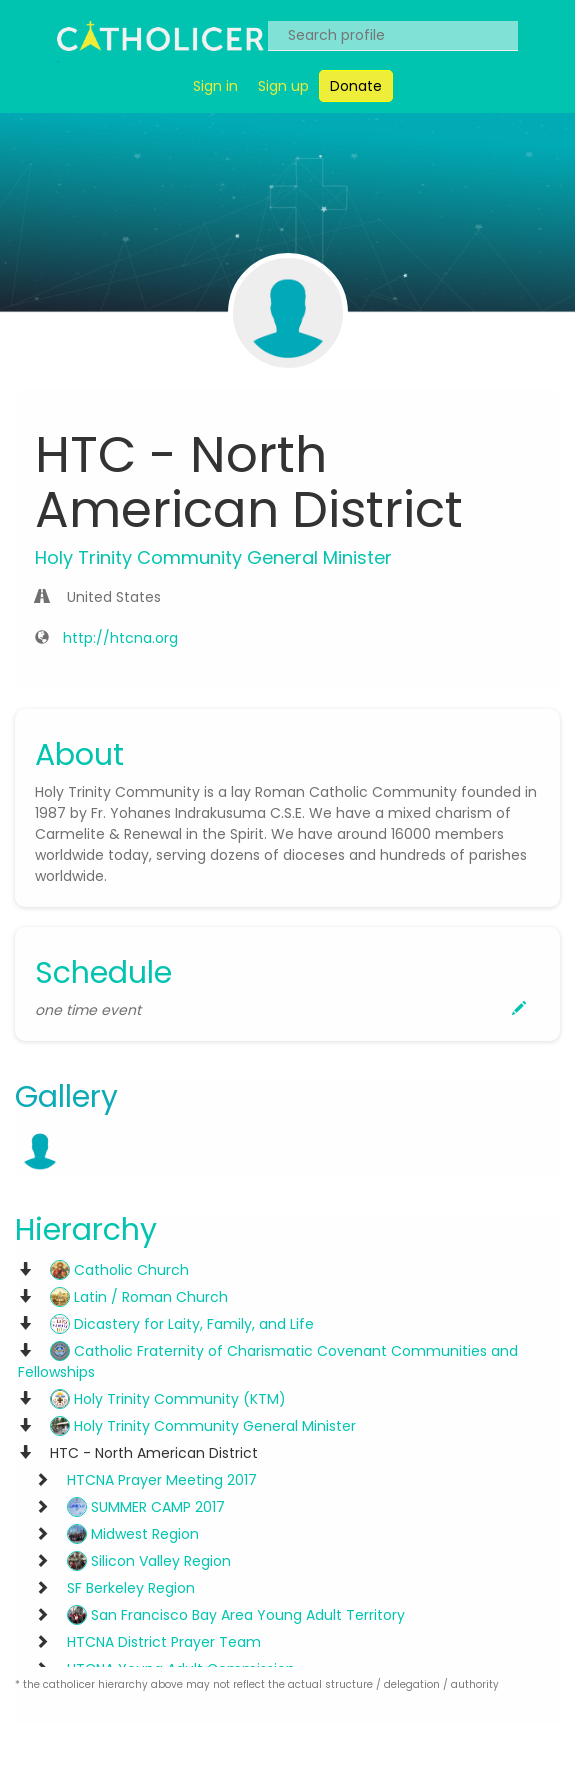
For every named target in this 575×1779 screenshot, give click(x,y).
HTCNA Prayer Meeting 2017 (162, 1480)
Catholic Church (119, 1270)
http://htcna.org (120, 638)
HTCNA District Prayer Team (164, 1642)
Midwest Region (133, 1534)
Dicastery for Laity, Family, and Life (182, 1324)
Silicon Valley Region (149, 1561)
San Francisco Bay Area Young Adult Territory (236, 1615)
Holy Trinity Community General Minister (203, 1426)
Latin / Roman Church (139, 1297)
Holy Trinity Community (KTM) (168, 1399)
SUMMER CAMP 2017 (146, 1507)
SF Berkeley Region (131, 1588)
